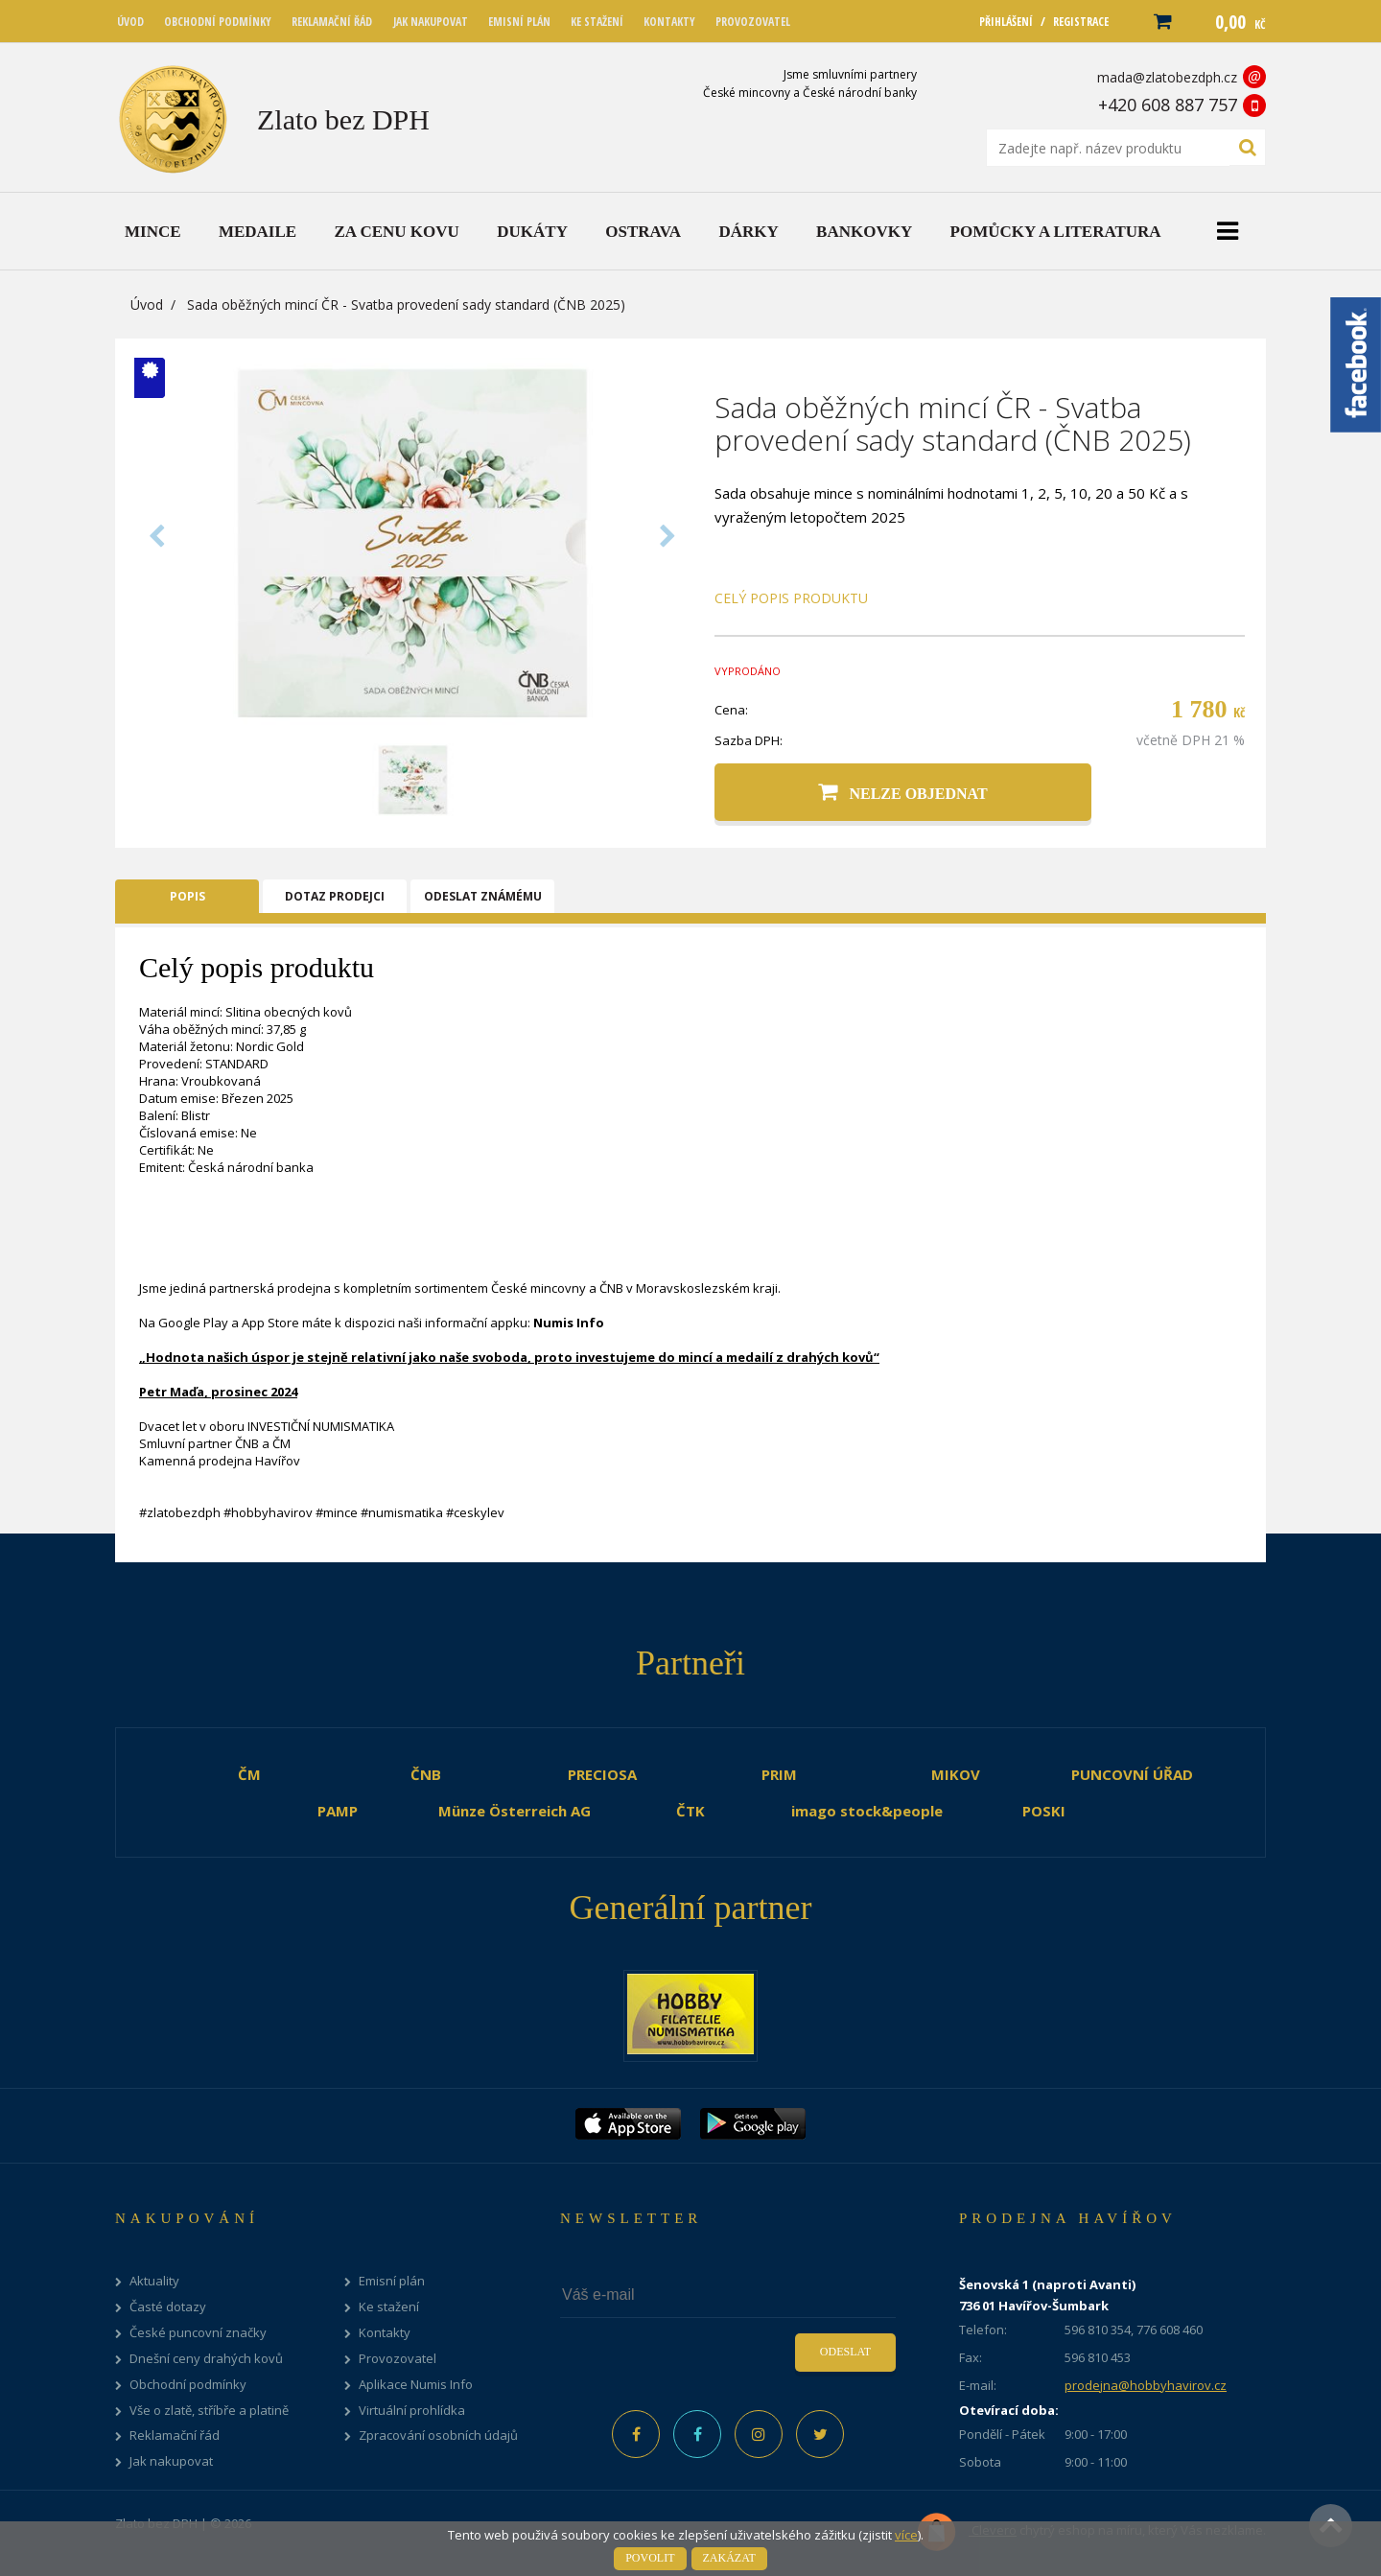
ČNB (425, 1774)
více (906, 2534)
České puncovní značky (198, 2333)
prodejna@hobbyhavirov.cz (1146, 2385)
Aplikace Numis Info (416, 2384)
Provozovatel (397, 2359)
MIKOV (955, 1774)
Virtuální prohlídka (412, 2410)
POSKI (1043, 1810)
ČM (249, 1774)
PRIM (779, 1774)
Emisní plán (392, 2281)
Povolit (649, 2557)
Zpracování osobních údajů (438, 2435)
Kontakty (384, 2333)
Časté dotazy (167, 2307)
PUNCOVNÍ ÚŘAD (1132, 1774)
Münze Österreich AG (514, 1810)
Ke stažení (389, 2307)
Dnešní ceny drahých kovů (206, 2359)
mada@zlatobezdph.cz (1167, 77)
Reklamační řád (174, 2435)
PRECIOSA (602, 1774)
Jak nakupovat (171, 2461)
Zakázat (729, 2557)
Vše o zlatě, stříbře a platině (209, 2410)
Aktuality (154, 2281)
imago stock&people (867, 1810)
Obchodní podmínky (187, 2384)
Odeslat (845, 2351)
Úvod (146, 304)
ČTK (690, 1810)
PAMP (337, 1810)
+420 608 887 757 (1167, 104)
